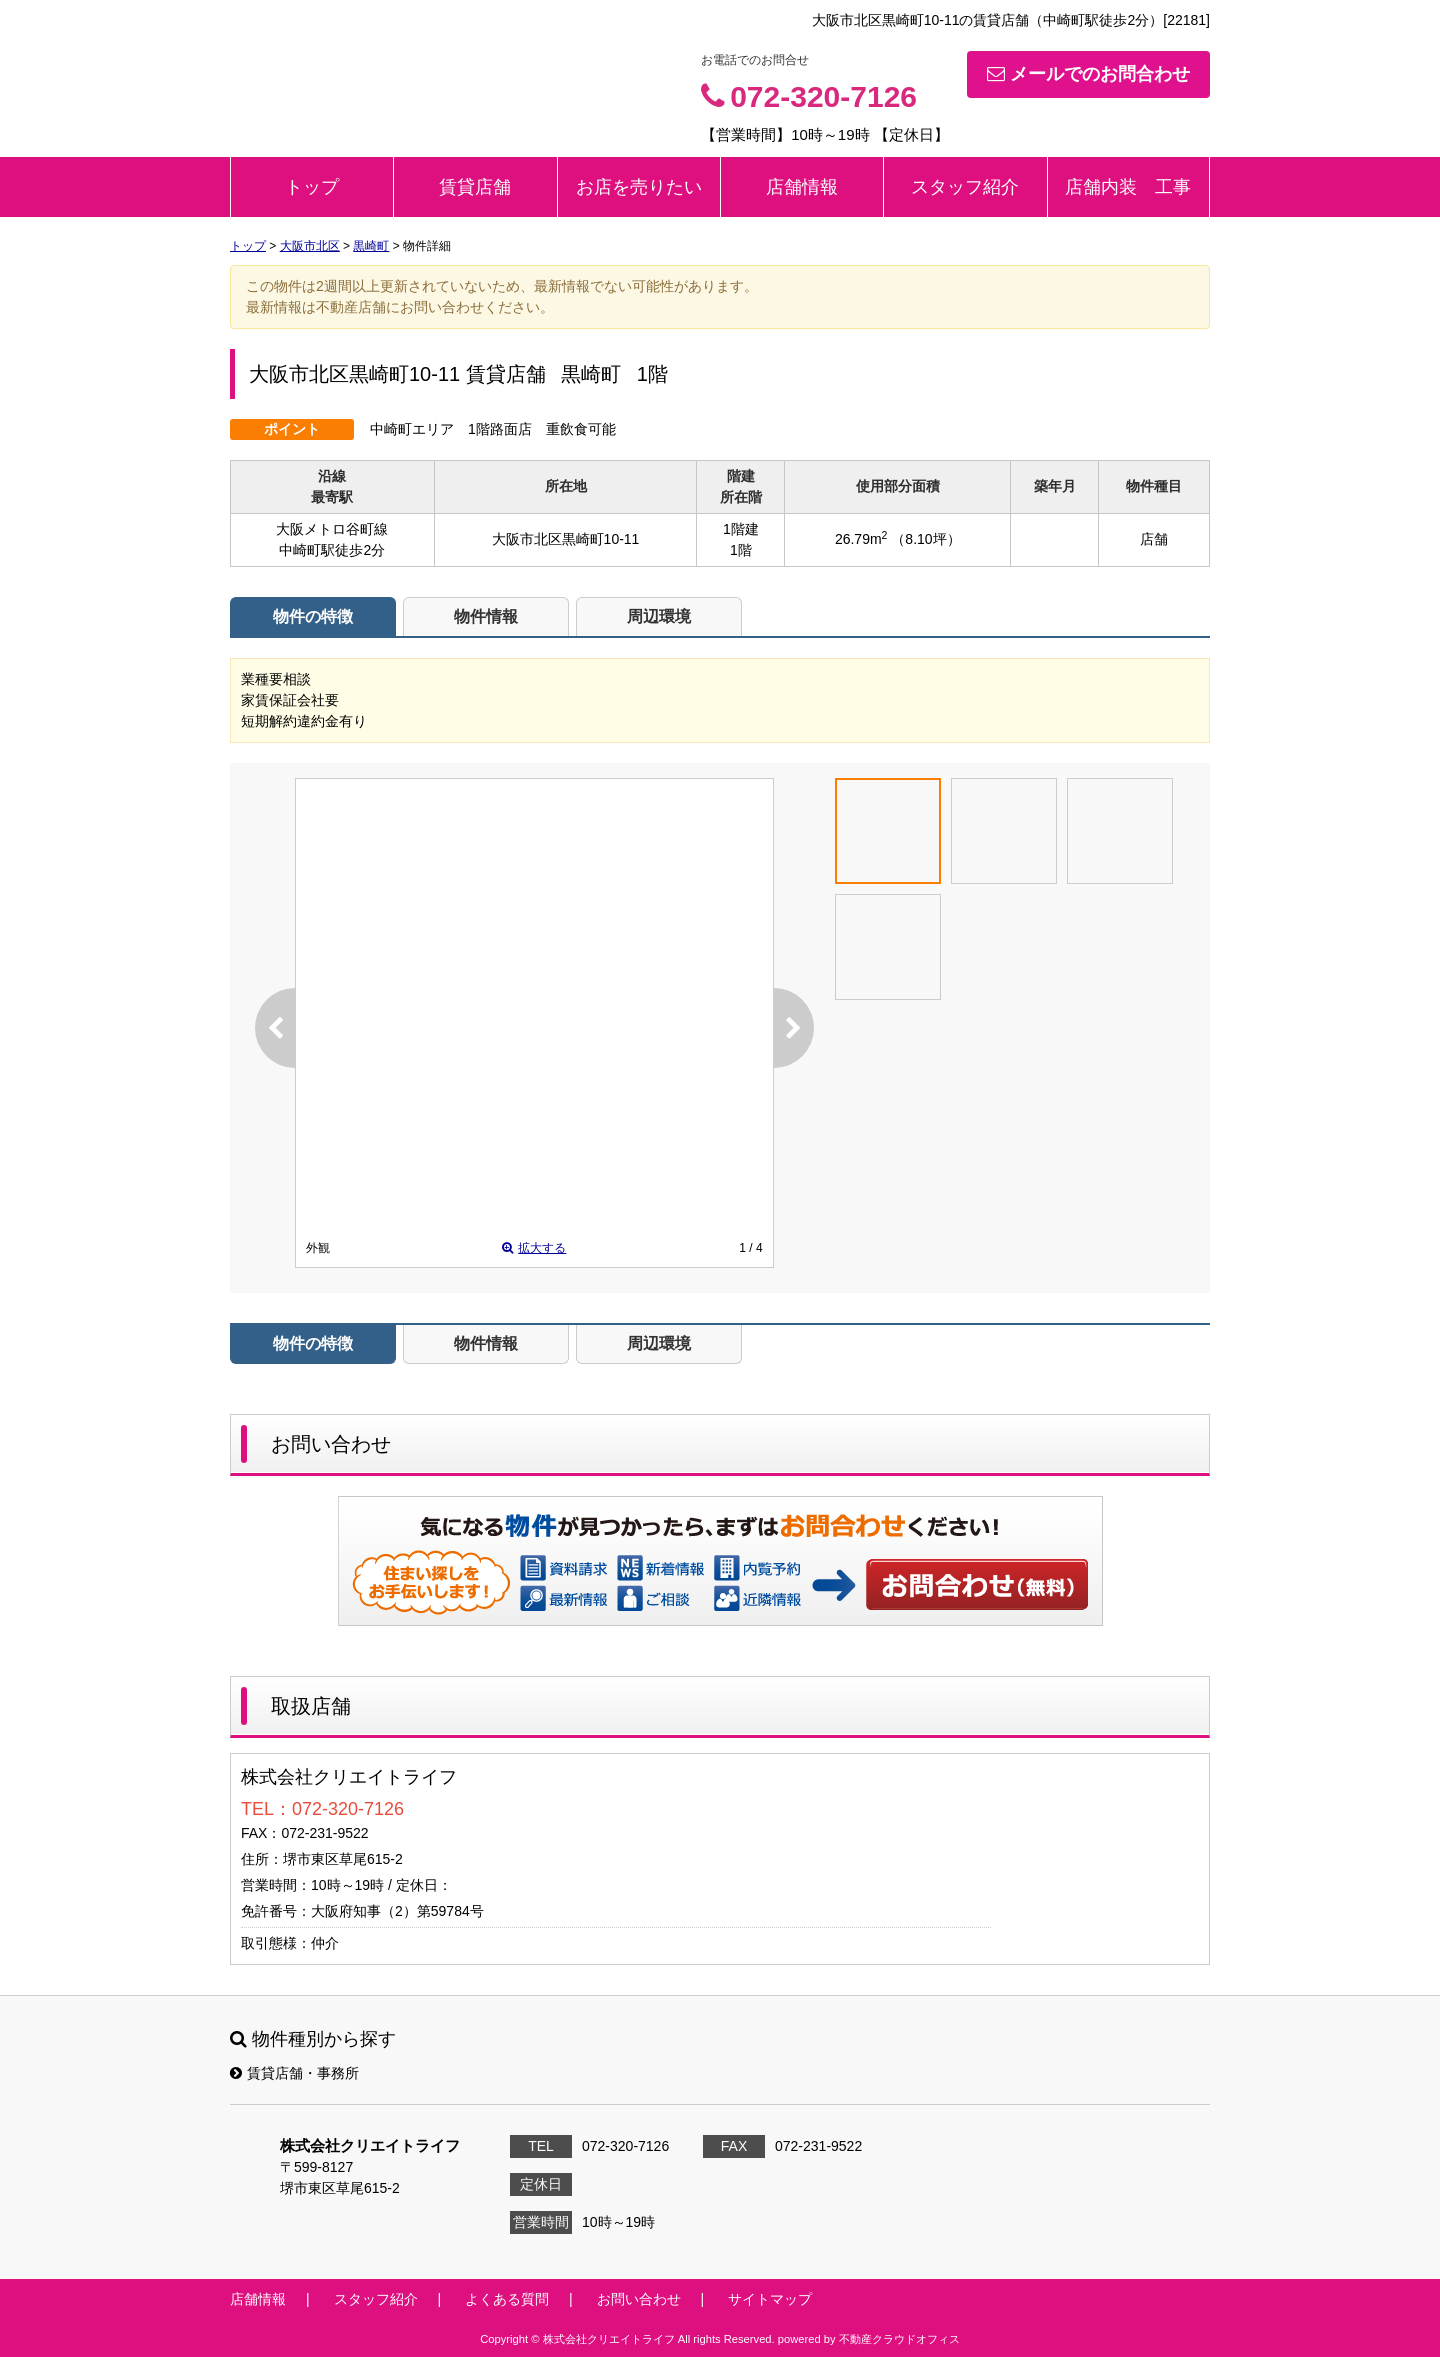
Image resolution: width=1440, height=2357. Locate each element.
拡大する (534, 1248)
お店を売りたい (639, 187)
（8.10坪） (925, 539)
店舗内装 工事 (1128, 187)
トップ (312, 187)
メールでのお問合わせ (1088, 74)
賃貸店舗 (475, 187)
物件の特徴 (313, 616)
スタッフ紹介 (965, 187)
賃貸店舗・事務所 (294, 2073)
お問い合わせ (978, 1584)
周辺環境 (659, 616)
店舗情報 (802, 187)
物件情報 (486, 616)
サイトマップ (770, 2299)
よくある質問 (507, 2299)
